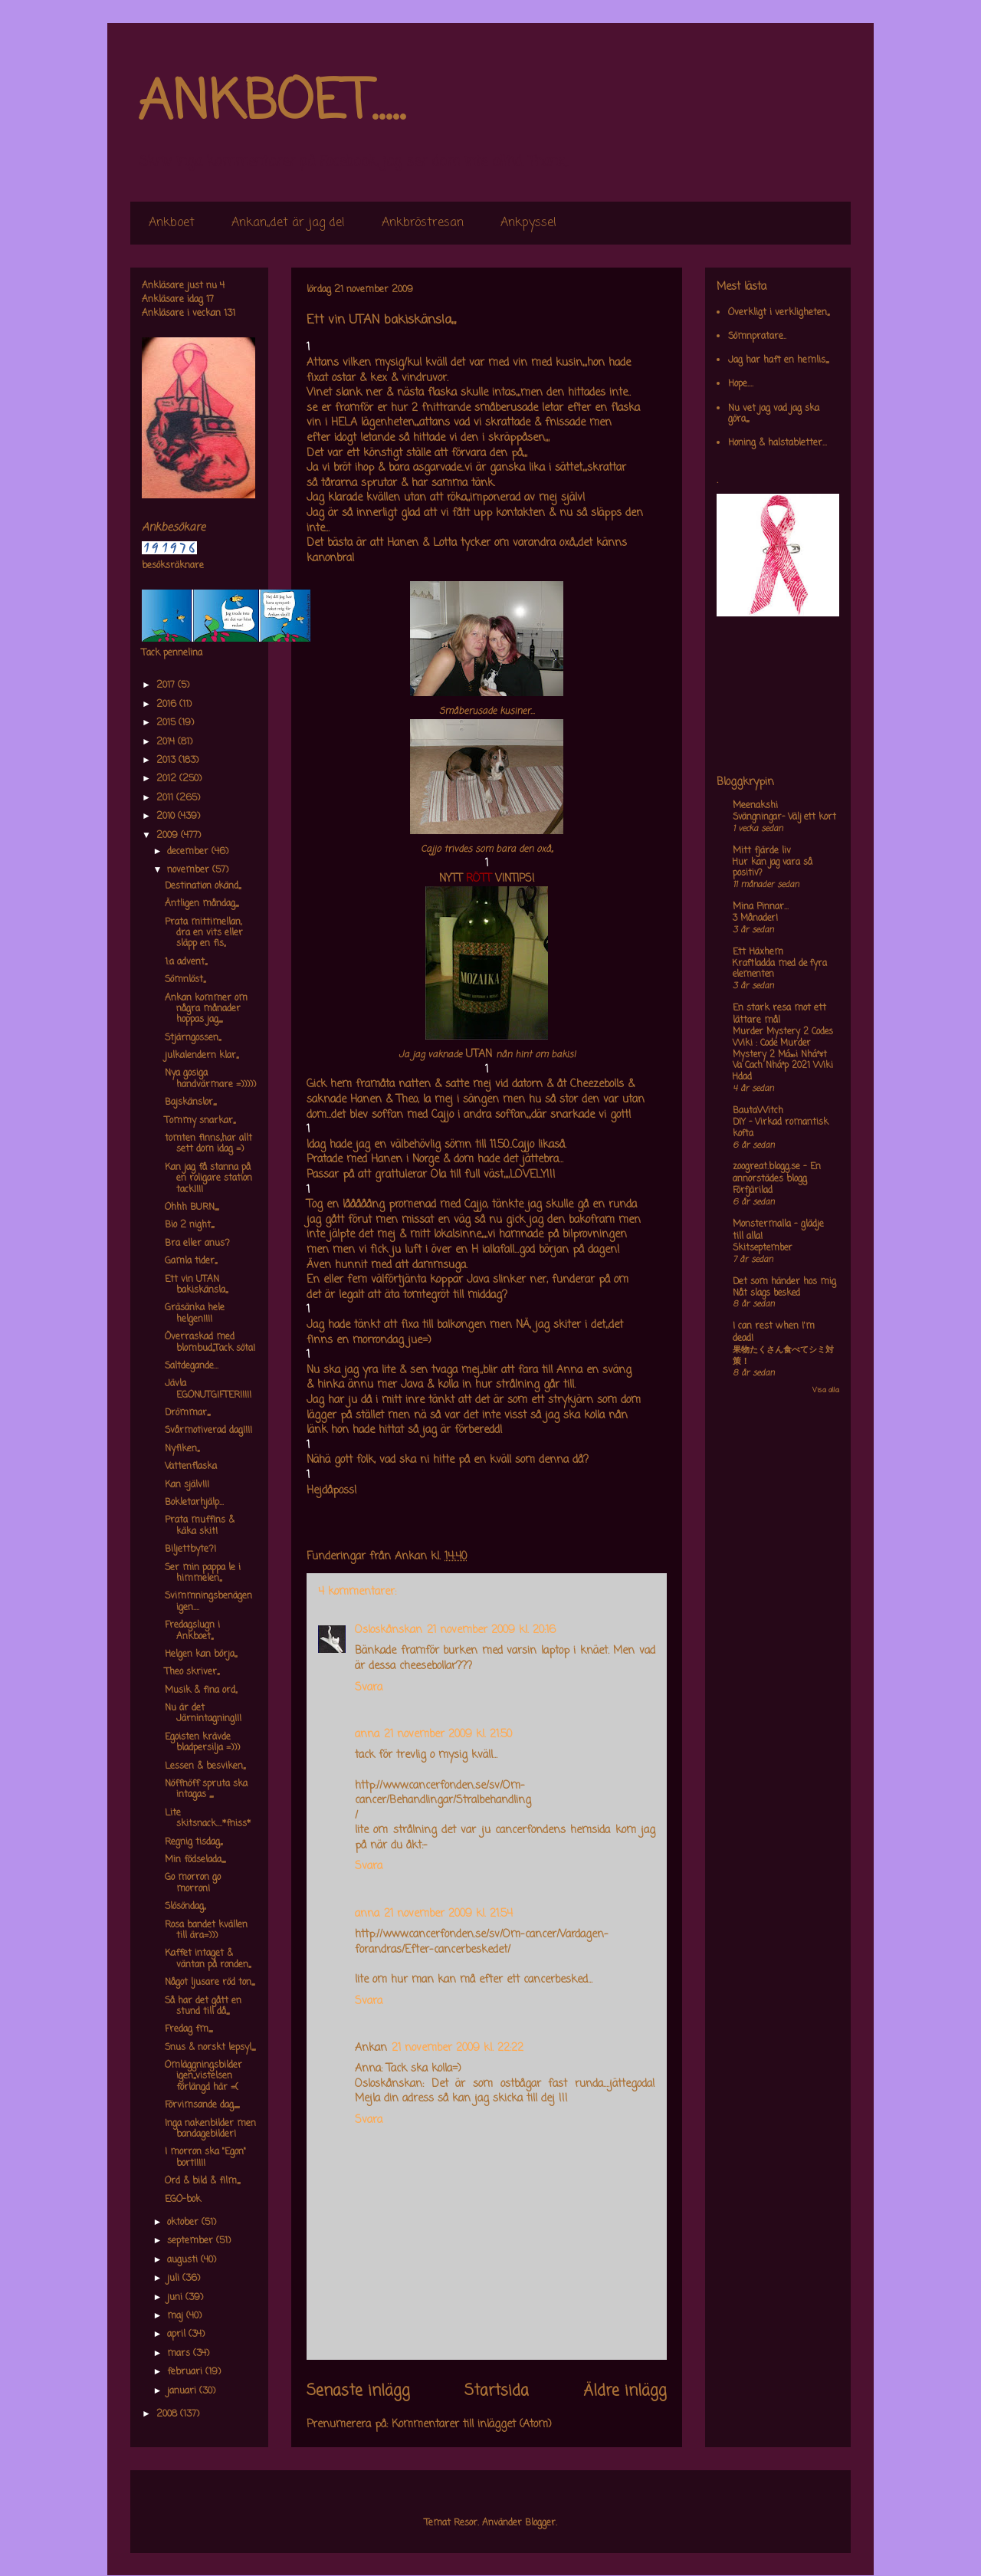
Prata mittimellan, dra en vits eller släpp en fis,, (204, 933)
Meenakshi (755, 806)
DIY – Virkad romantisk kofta (780, 1128)
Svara (368, 1688)
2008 (168, 2414)
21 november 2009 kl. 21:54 (448, 1914)
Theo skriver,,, (192, 1672)
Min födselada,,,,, (195, 1860)
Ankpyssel (528, 223)
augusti (184, 2260)
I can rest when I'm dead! (774, 1332)
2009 (168, 836)
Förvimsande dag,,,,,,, (202, 2105)
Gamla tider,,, (191, 1261)
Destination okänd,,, (203, 886)
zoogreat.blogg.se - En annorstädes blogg (777, 1173)
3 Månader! (755, 918)
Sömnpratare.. (757, 336)
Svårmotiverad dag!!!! (208, 1431)
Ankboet (172, 223)
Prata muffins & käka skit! (200, 1525)
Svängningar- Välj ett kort (784, 817)
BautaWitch (758, 1111)
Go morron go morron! (193, 1883)
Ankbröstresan (423, 223)
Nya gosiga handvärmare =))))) (210, 1078)
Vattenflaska (191, 1467)
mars (180, 2354)
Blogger (540, 2523)
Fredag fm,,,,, (188, 2029)
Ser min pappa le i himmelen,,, (203, 1573)
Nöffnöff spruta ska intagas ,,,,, (206, 1789)
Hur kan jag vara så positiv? (772, 868)
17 (210, 300)
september (191, 2241)
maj (176, 2316)
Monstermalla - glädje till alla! (778, 1230)
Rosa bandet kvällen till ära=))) (206, 1930)
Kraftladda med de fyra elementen (780, 969)
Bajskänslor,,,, (190, 1102)
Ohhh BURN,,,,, (191, 1207)
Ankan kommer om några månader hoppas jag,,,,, (206, 1009)
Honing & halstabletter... (777, 443)
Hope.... (740, 384)
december (189, 852)
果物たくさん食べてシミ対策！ (783, 1355)
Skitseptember (762, 1248)
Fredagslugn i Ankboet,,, (192, 1630)
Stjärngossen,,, (193, 1038)
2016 (167, 704)
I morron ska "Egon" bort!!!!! (205, 2157)
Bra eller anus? (197, 1243)
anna (367, 1735)
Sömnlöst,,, (185, 980)
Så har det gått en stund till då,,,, (203, 2006)
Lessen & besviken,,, (205, 1766)
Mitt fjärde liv (762, 851)
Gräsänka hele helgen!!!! (195, 1313)
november (189, 870)
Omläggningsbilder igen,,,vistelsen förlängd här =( (203, 2076)
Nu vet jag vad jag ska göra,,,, (773, 414)
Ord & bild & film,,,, (202, 2181)
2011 (166, 798)
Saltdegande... (191, 1366)
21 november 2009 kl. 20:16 (491, 1630)
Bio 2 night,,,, (189, 1225)
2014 (167, 742)
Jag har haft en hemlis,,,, (778, 360)
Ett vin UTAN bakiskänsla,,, (196, 1285)
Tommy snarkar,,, (200, 1121)
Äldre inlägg (625, 2391)
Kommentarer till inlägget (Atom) (472, 2425)
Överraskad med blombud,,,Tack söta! (210, 1342)
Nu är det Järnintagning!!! (203, 1713)
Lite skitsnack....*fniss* (208, 1818)
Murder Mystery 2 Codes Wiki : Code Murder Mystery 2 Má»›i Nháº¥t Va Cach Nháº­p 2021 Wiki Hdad (783, 1054)
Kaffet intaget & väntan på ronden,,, (208, 1959)
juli (174, 2278)
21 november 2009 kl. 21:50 (448, 1735)
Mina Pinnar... (761, 907)
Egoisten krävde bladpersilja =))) (202, 1742)
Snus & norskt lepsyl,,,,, (210, 2048)
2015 (167, 723)
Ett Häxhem (758, 952)
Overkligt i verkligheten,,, (778, 313)
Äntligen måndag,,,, (201, 904)
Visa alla (825, 1390)
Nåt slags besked (766, 1293)
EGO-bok (183, 2199)
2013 (167, 760)
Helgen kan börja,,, (201, 1654)
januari (183, 2391)
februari (186, 2372)
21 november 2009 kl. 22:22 (457, 2048)
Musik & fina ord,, (201, 1690)
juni (176, 2298)
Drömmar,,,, (187, 1413)
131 (229, 313)
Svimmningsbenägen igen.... (208, 1601)
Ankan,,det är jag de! (288, 223)
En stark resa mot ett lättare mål (779, 1014)
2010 (167, 816)
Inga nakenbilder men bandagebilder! (210, 2129)
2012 (167, 779)
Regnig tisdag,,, (193, 1842)
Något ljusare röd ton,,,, (209, 1983)
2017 (167, 685)
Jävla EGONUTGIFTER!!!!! (208, 1389)
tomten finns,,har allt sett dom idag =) (208, 1144)
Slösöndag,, (185, 1907)
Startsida (496, 2391)
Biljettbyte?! (190, 1549)
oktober (184, 2222)
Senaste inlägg (358, 2391)
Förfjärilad (753, 1191)
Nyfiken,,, (182, 1449)
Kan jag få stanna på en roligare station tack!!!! (208, 1179)
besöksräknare (173, 566)
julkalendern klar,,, (201, 1056)
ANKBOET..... (271, 103)
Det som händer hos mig (784, 1282)
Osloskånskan (388, 1630)
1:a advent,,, (186, 962)
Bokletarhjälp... (194, 1503)
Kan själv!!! (187, 1485)
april (178, 2334)
